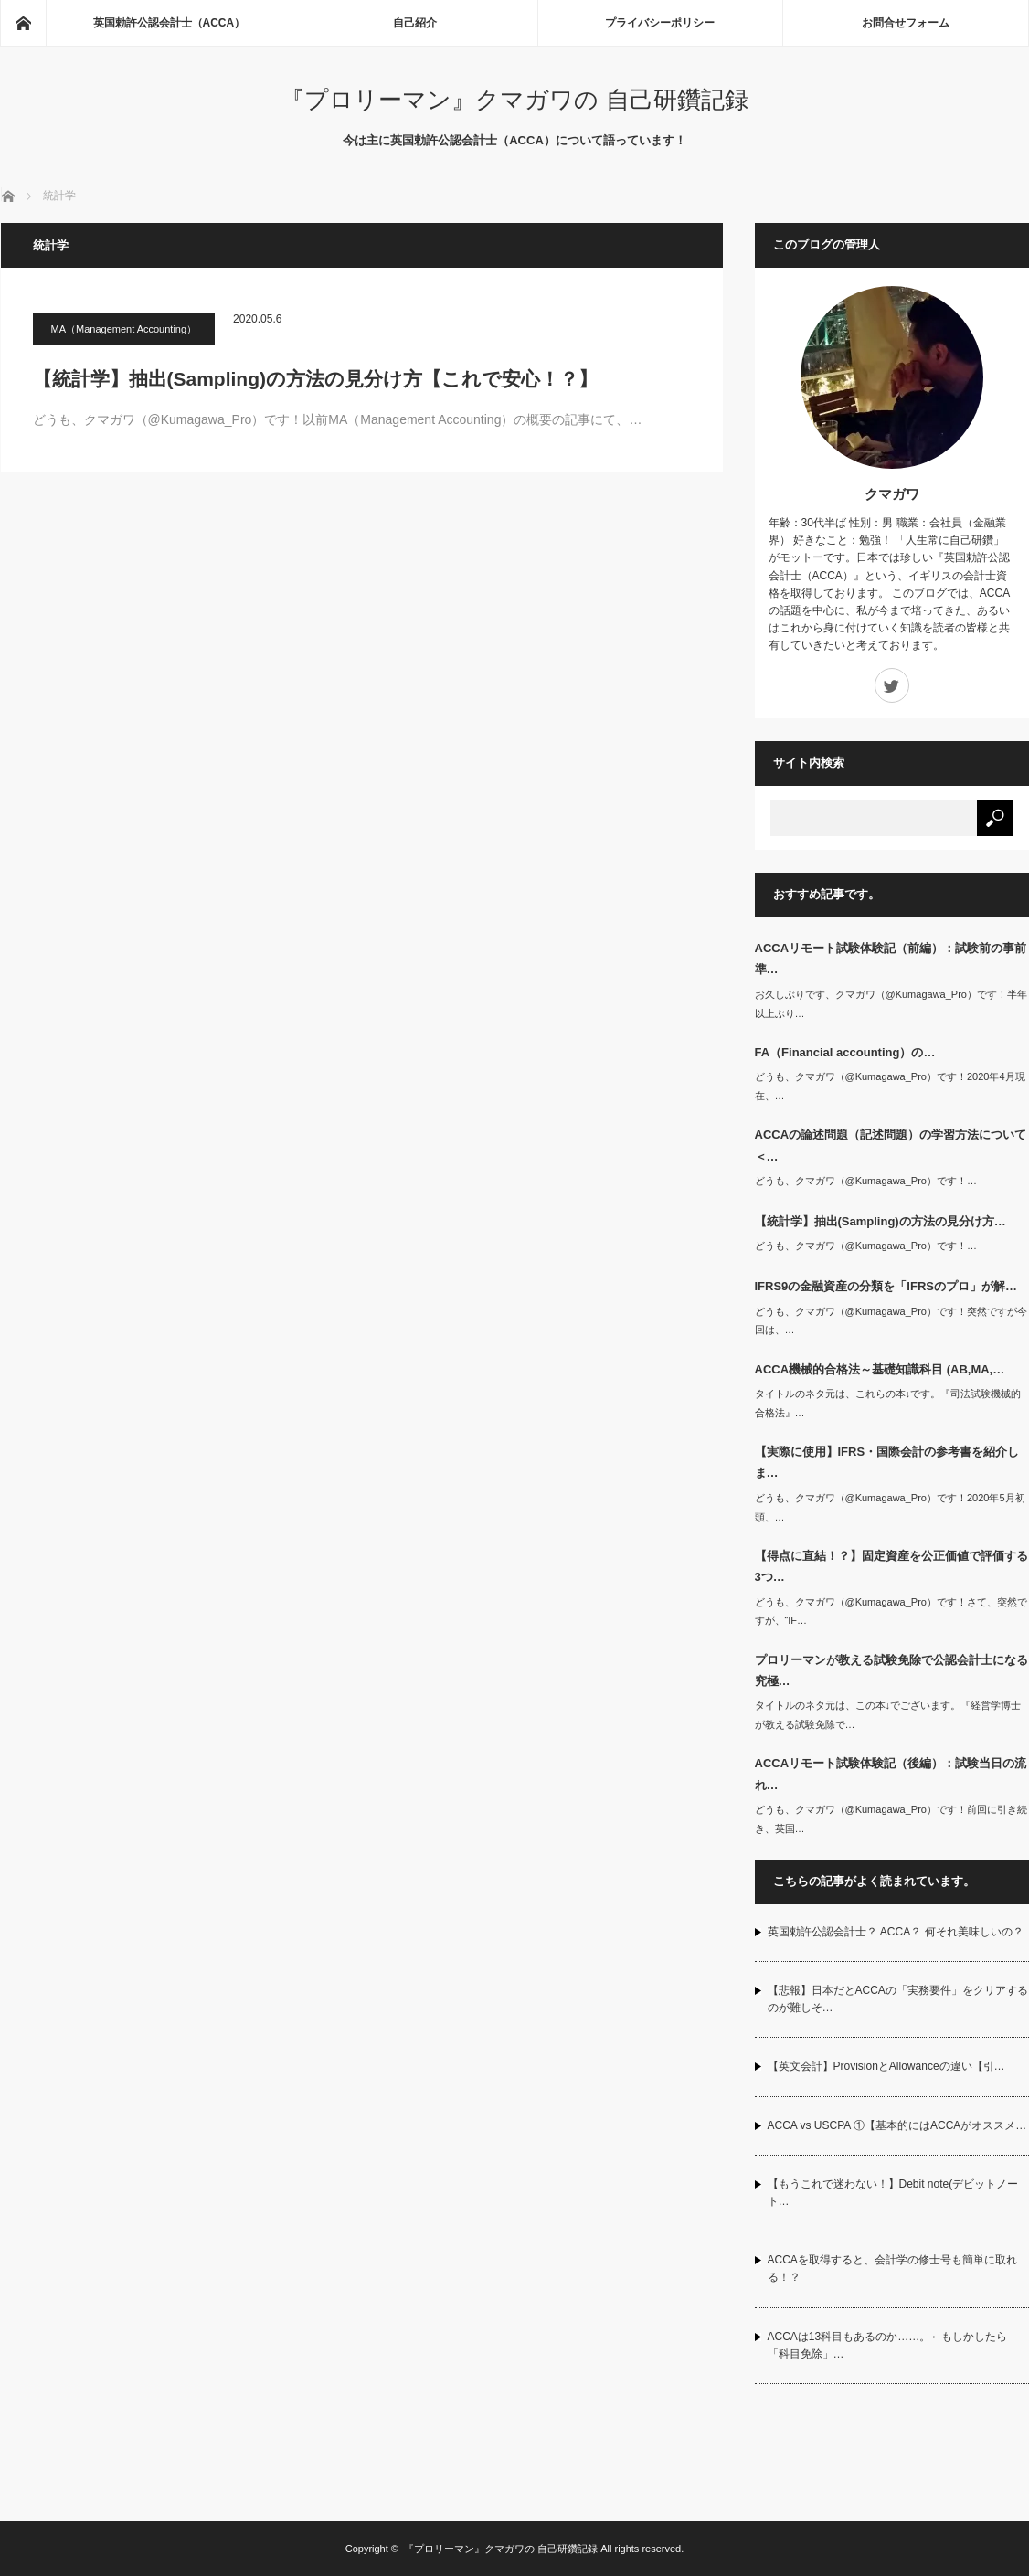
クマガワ (892, 494)
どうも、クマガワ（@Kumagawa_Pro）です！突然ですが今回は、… (891, 1321)
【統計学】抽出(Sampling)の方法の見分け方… (880, 1221)
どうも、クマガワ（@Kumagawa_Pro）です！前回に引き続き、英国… (891, 1819)
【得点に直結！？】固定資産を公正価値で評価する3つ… (891, 1566)
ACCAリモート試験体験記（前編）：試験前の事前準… (891, 958)
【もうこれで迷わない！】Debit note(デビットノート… (893, 2193)
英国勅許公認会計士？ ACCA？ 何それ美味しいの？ (896, 1931)
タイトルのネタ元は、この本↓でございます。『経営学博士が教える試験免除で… (888, 1715)
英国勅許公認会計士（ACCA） (169, 22)
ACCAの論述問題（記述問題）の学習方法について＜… (891, 1145)
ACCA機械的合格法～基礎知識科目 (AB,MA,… (880, 1369)
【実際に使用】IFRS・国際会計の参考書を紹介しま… (887, 1462)
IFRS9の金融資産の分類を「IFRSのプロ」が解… (886, 1286)
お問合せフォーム (905, 22)
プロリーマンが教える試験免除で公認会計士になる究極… (891, 1670)
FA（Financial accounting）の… (845, 1052)
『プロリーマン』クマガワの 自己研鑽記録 (514, 99)
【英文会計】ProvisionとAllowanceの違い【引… (886, 2066)
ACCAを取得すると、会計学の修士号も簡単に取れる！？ (892, 2268)
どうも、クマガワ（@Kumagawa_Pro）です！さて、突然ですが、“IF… (891, 1611)
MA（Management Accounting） (124, 328)
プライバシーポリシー (660, 22)
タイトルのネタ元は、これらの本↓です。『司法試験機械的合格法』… (888, 1403)
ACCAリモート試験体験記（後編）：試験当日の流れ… (891, 1773)
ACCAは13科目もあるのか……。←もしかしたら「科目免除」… (888, 2345)
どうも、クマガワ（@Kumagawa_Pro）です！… (866, 1180)
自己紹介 (415, 22)
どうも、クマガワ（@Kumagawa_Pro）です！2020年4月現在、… (890, 1086)
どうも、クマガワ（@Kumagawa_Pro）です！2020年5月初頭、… (890, 1507)
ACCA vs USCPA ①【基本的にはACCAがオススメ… (897, 2125)
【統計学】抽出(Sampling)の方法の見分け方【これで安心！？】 (316, 378)
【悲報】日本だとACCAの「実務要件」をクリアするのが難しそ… (898, 1999)
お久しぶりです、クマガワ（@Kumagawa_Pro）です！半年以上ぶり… (891, 1004)
